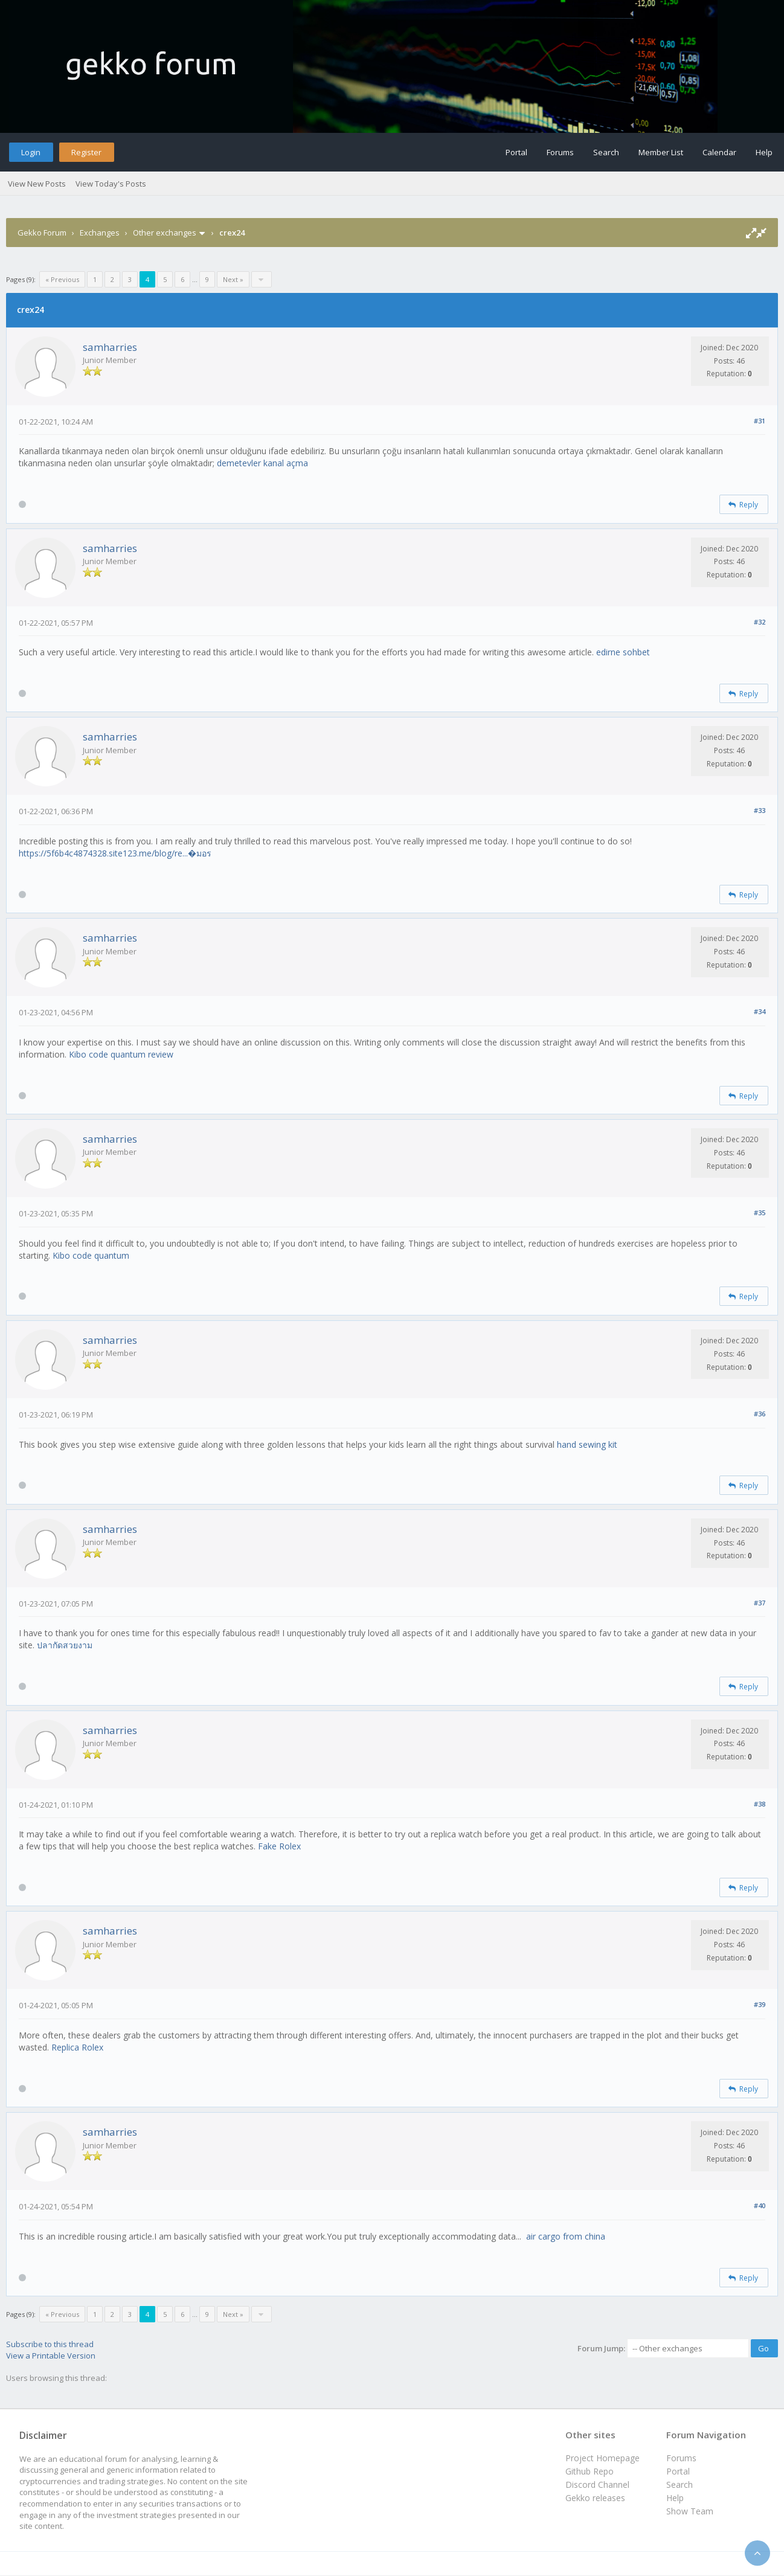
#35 (759, 1212)
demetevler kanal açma (262, 463)
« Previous (62, 279)
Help (764, 152)
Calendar (719, 152)
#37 (759, 1602)
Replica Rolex (77, 2047)
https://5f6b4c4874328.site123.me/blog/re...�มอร (115, 853)
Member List (660, 152)
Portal (516, 152)
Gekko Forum (42, 232)
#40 (759, 2205)
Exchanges (100, 232)
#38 (759, 1803)
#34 (759, 1011)
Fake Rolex (279, 1846)
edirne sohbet (623, 652)
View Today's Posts (111, 183)
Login (30, 152)
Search (606, 152)
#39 (759, 2004)
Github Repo (589, 2471)
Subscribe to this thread (50, 2344)
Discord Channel (597, 2484)
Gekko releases (595, 2498)
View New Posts (37, 183)
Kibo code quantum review (121, 1054)
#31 (759, 420)
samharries (110, 347)
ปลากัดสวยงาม (64, 1645)
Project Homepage (602, 2458)
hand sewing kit (587, 1444)
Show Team (689, 2511)
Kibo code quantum (91, 1255)
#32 (759, 621)
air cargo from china (565, 2236)
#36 (759, 1413)
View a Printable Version (50, 2355)
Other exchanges (164, 232)
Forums (560, 152)
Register (86, 152)
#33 (759, 810)
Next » (233, 279)
